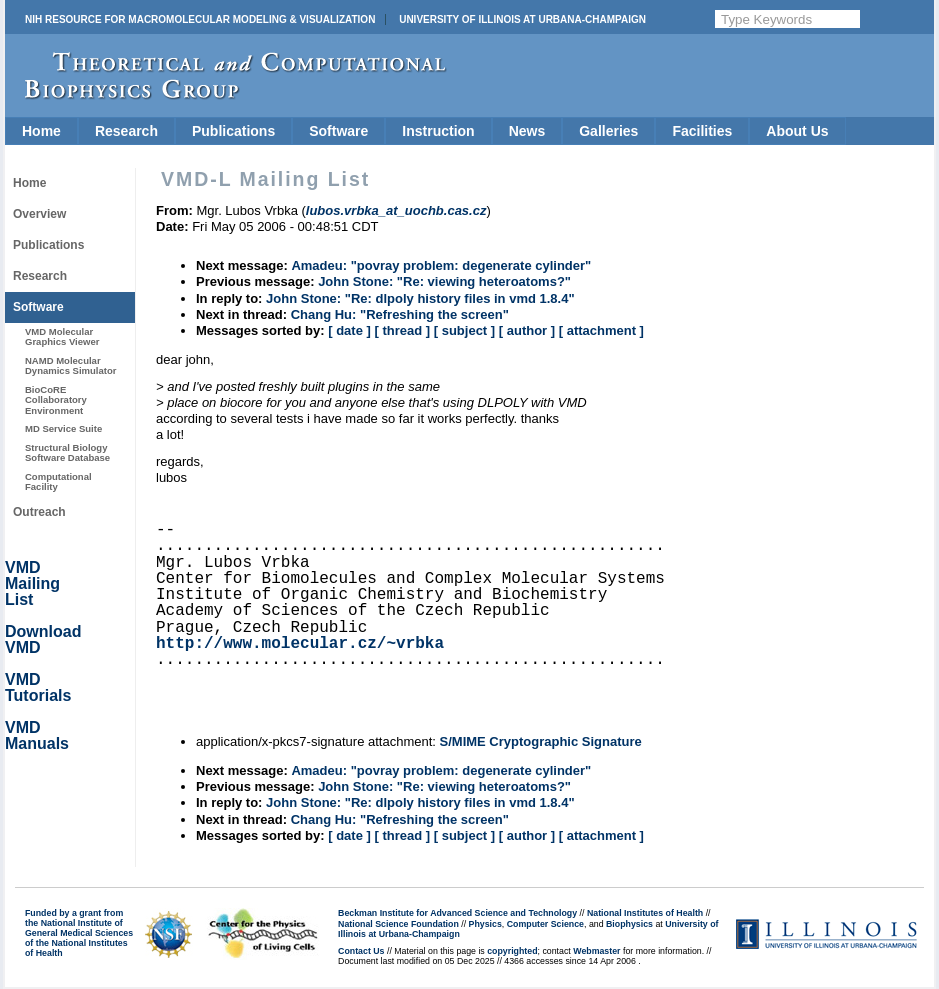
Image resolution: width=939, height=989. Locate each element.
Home (41, 131)
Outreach (39, 512)
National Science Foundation (398, 924)
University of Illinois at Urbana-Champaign (522, 19)
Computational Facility (58, 481)
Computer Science (545, 924)
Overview (39, 214)
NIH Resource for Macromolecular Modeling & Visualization (200, 19)
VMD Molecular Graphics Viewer (62, 336)
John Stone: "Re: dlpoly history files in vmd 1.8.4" (420, 298)
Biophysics (629, 924)
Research (126, 131)
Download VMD (43, 639)
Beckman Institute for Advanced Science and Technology (457, 913)
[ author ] (527, 330)
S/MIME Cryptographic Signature (541, 741)
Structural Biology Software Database (67, 452)
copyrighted (512, 951)
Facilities (702, 131)
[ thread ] (402, 330)
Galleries (608, 131)
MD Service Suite (63, 428)
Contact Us (361, 951)
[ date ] (349, 330)
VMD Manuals (37, 735)
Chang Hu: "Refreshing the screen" (400, 314)
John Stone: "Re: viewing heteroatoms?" (444, 281)
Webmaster (596, 951)
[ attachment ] (601, 330)
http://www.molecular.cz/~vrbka (300, 644)
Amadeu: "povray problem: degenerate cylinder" (441, 265)
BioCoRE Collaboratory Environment (56, 400)
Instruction (438, 131)
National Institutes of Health (645, 913)
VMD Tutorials (38, 687)
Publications (233, 131)
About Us (797, 131)
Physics (485, 924)
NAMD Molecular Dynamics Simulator (71, 365)
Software (338, 131)
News (527, 131)
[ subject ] (464, 330)
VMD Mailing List (32, 583)
